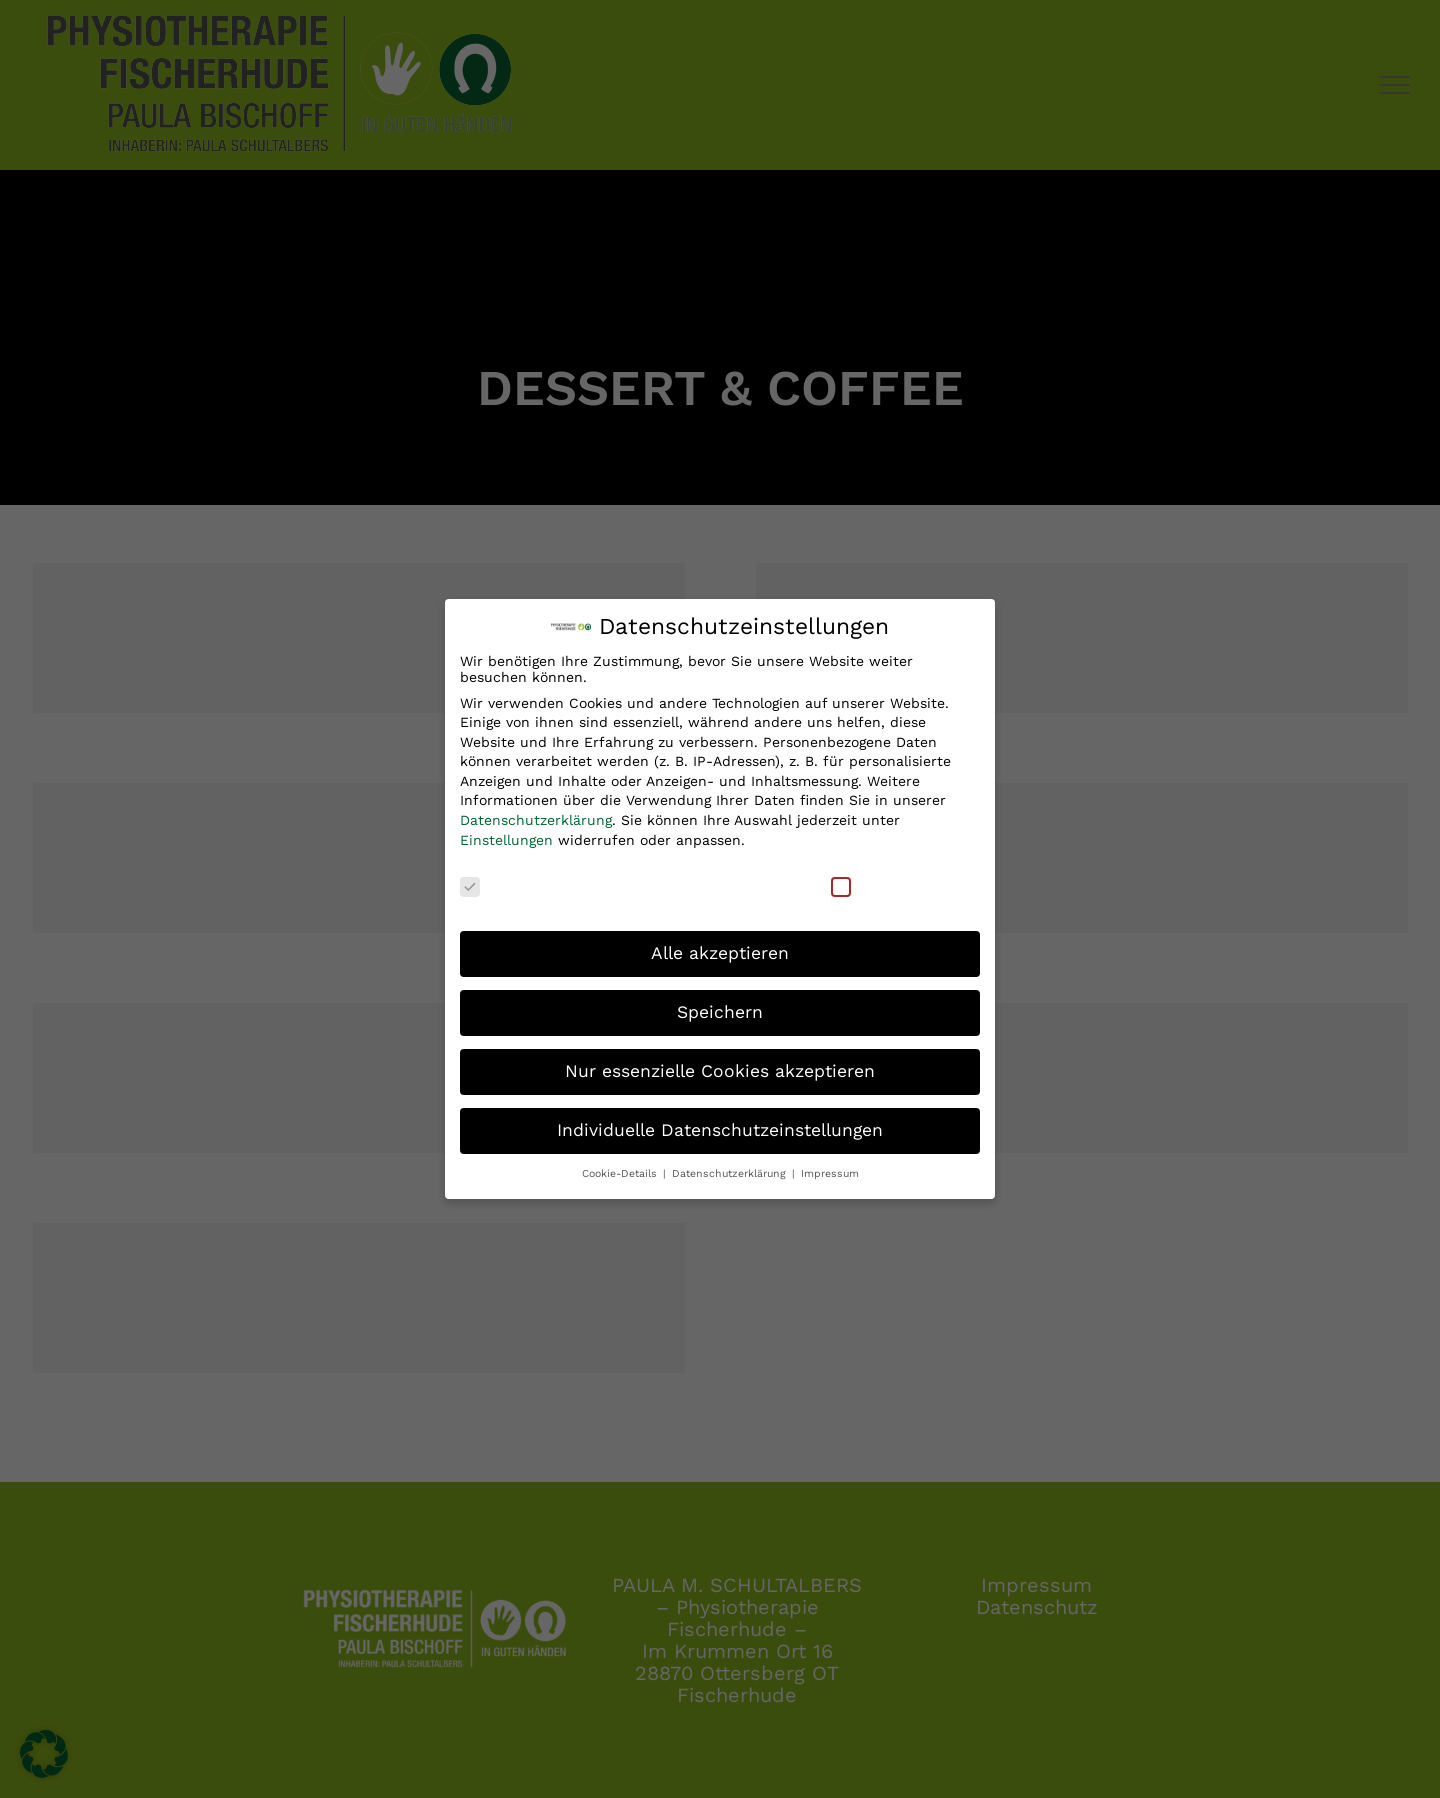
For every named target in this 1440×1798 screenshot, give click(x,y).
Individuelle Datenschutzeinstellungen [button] (720, 1120)
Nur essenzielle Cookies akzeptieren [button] (720, 1061)
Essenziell (507, 875)
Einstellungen (506, 830)
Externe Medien (899, 875)
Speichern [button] (720, 1002)
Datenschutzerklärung (536, 810)
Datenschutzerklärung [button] (731, 1163)
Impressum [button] (830, 1163)
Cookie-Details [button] (621, 1163)
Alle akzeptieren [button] (720, 943)
